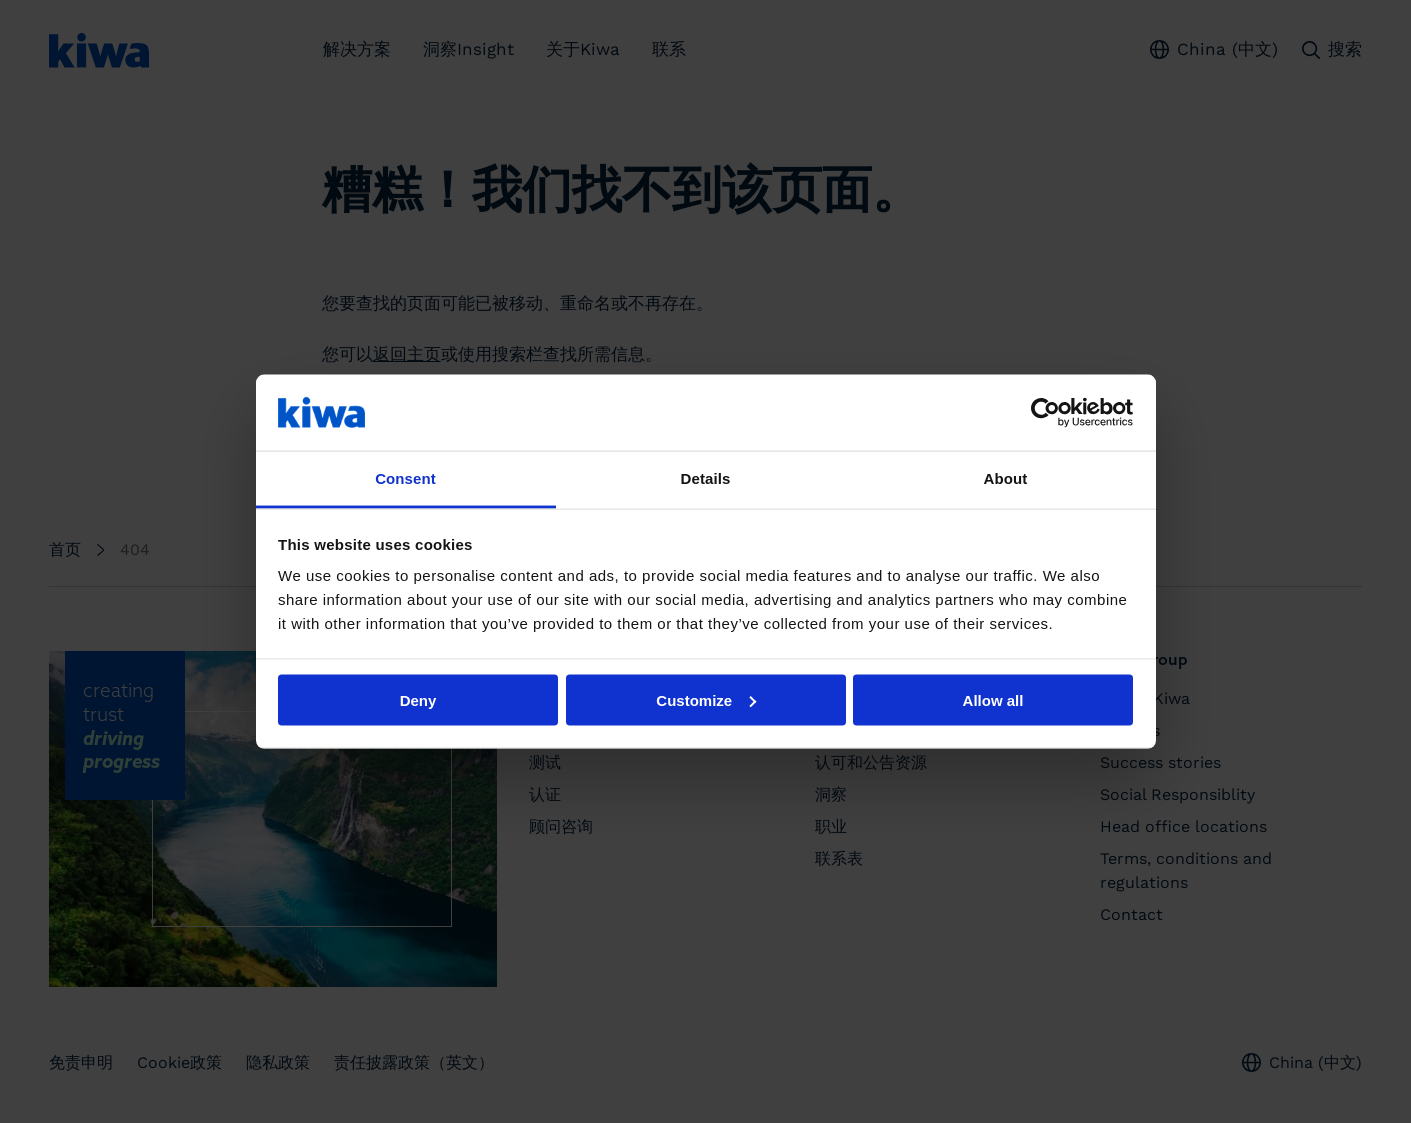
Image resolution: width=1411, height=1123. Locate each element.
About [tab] (1006, 478)
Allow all (993, 699)
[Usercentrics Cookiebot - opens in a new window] (1045, 412)
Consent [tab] (405, 478)
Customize (706, 699)
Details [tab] (706, 478)
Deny (418, 699)
